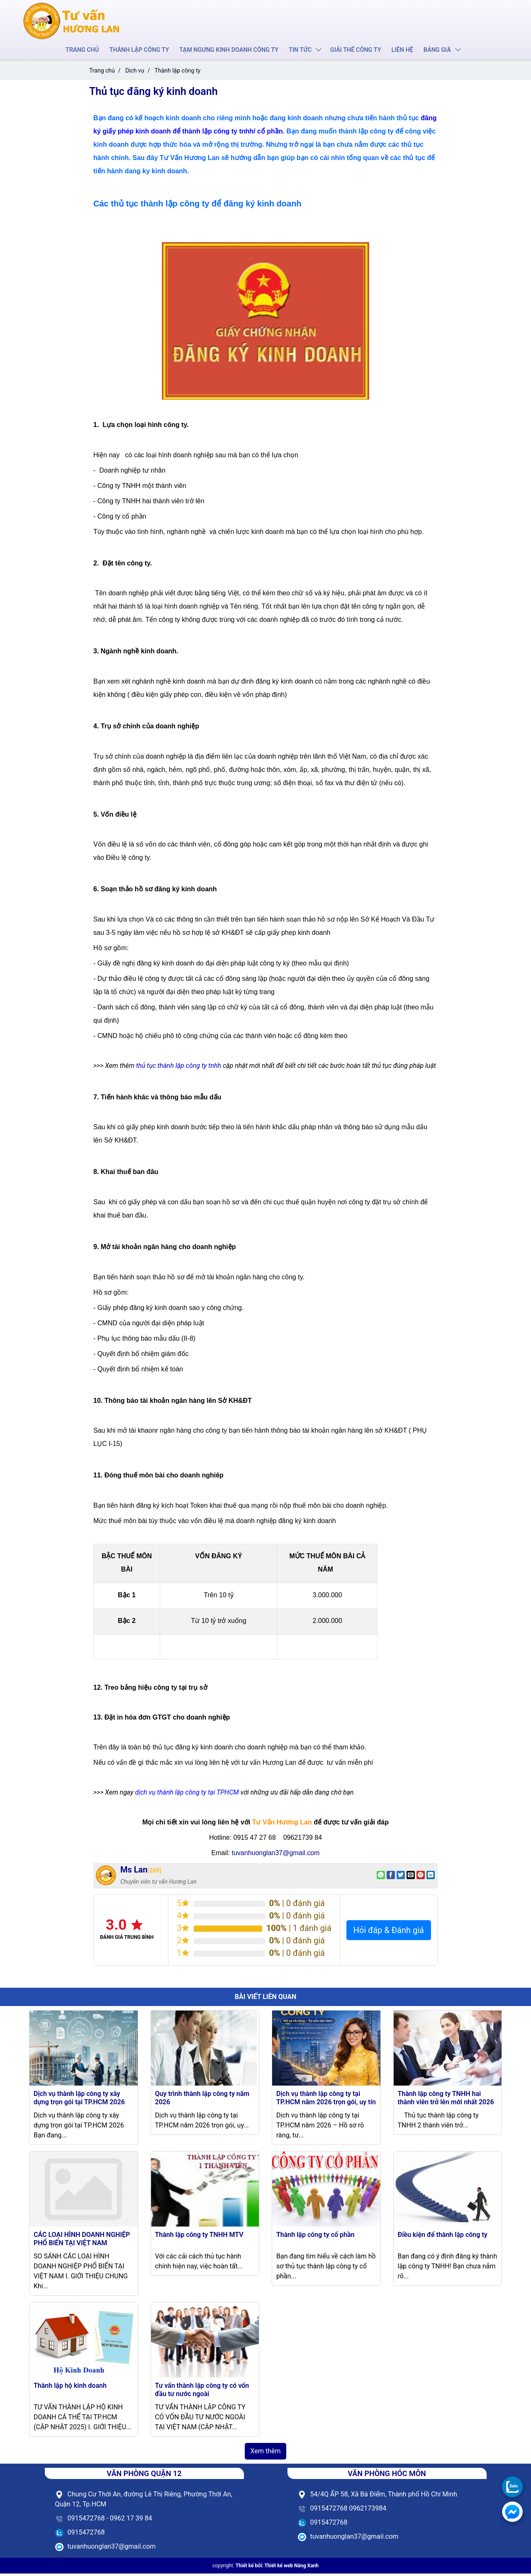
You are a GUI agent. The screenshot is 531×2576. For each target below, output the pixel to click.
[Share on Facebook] (391, 1877)
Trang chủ (86, 50)
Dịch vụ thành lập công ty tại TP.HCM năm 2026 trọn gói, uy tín (326, 2100)
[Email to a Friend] (411, 1877)
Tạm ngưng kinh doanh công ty (229, 50)
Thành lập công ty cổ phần (315, 2237)
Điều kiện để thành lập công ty (442, 2237)
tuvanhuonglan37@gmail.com (275, 1855)
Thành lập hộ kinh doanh (70, 2388)
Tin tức (299, 50)
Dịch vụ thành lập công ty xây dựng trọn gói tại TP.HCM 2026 (79, 2100)
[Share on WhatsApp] (381, 1877)
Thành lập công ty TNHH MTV (199, 2237)
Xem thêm (266, 2453)
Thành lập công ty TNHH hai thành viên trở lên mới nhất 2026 (446, 2100)
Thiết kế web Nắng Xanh (291, 2568)
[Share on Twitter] (401, 1877)
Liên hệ (398, 50)
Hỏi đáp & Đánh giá (388, 1933)
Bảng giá (432, 50)
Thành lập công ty (142, 50)
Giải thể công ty (353, 50)
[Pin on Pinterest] (421, 1877)
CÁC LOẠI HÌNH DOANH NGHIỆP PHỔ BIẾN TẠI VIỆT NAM (82, 2241)
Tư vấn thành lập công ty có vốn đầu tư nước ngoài (202, 2392)
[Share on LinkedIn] (431, 1877)
